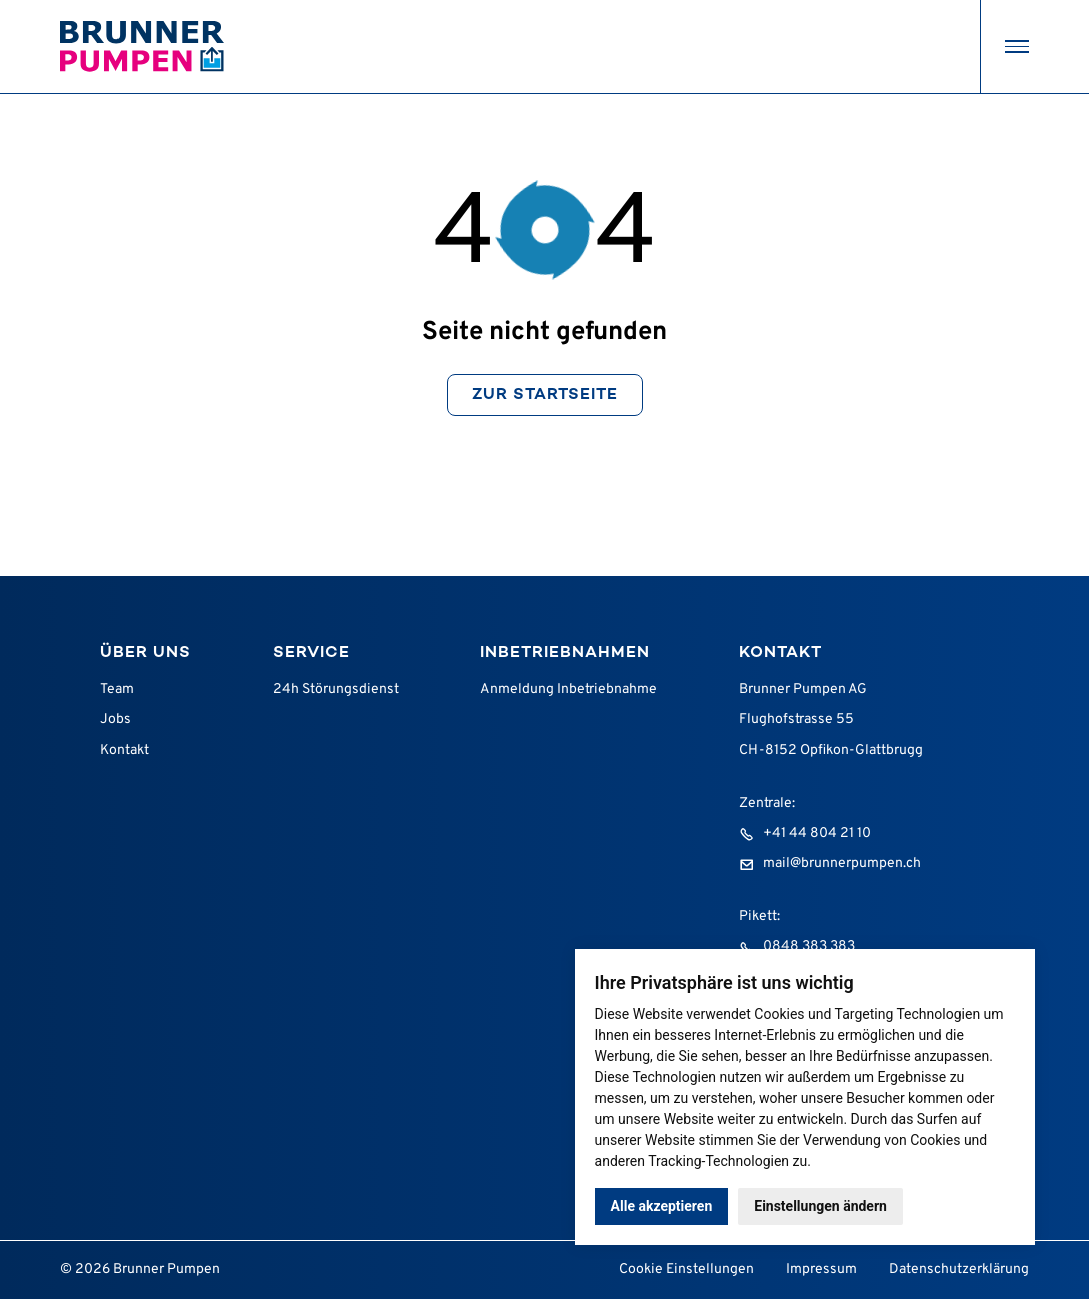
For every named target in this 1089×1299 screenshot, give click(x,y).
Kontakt (124, 750)
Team (117, 689)
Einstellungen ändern (820, 1206)
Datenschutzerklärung (959, 1269)
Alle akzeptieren (662, 1206)
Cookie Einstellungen (686, 1269)
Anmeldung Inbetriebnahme (568, 689)
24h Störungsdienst (336, 689)
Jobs (115, 719)
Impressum (821, 1269)
